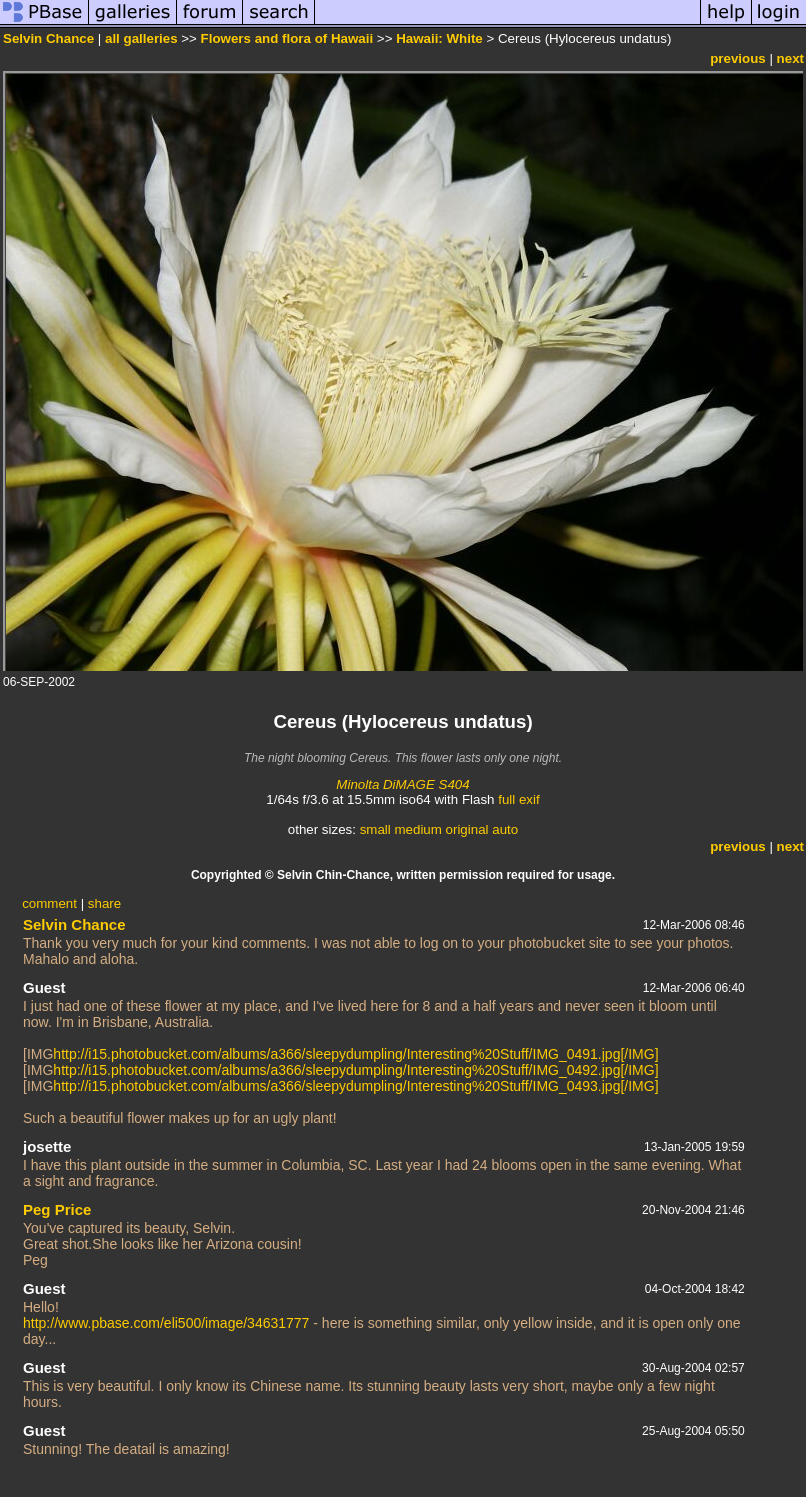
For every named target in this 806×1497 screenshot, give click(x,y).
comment (49, 903)
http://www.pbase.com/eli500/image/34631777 (166, 1323)
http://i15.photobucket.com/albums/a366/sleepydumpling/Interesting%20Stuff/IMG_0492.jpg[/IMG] (355, 1070)
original (467, 829)
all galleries (141, 38)
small (375, 829)
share (104, 903)
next (790, 58)
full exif (518, 799)
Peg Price (57, 1209)
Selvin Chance (48, 38)
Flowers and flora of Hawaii (287, 38)
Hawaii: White (439, 38)
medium (417, 829)
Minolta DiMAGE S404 (402, 784)
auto (505, 829)
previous (738, 58)
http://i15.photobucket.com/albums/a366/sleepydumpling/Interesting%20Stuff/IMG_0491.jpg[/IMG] (355, 1054)
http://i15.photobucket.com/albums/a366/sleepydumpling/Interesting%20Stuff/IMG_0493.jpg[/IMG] (355, 1086)
